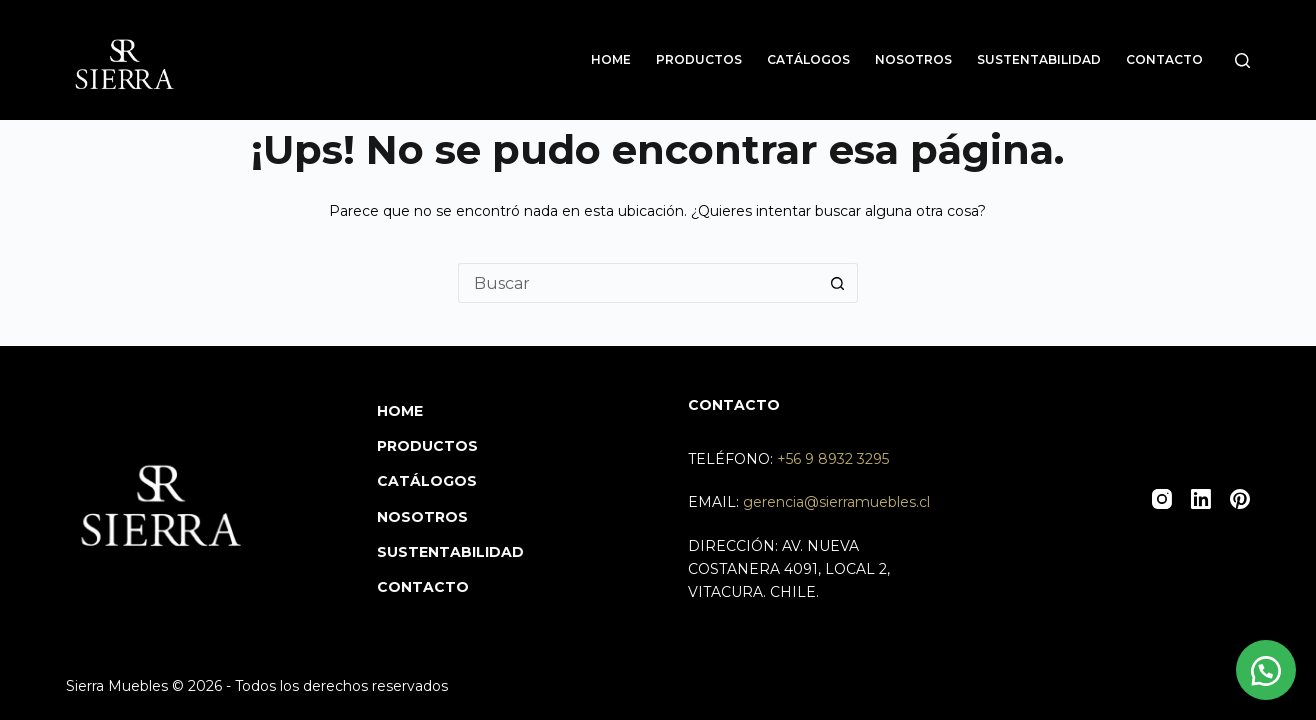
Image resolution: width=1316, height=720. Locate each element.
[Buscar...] (638, 283)
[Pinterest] (1240, 499)
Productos (699, 59)
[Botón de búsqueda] (838, 283)
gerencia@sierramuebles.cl (836, 502)
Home (611, 59)
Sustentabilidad (1039, 59)
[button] (1266, 670)
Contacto (1164, 59)
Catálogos (808, 59)
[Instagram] (1162, 499)
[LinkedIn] (1201, 499)
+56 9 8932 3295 (833, 459)
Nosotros (913, 59)
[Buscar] (1242, 60)
